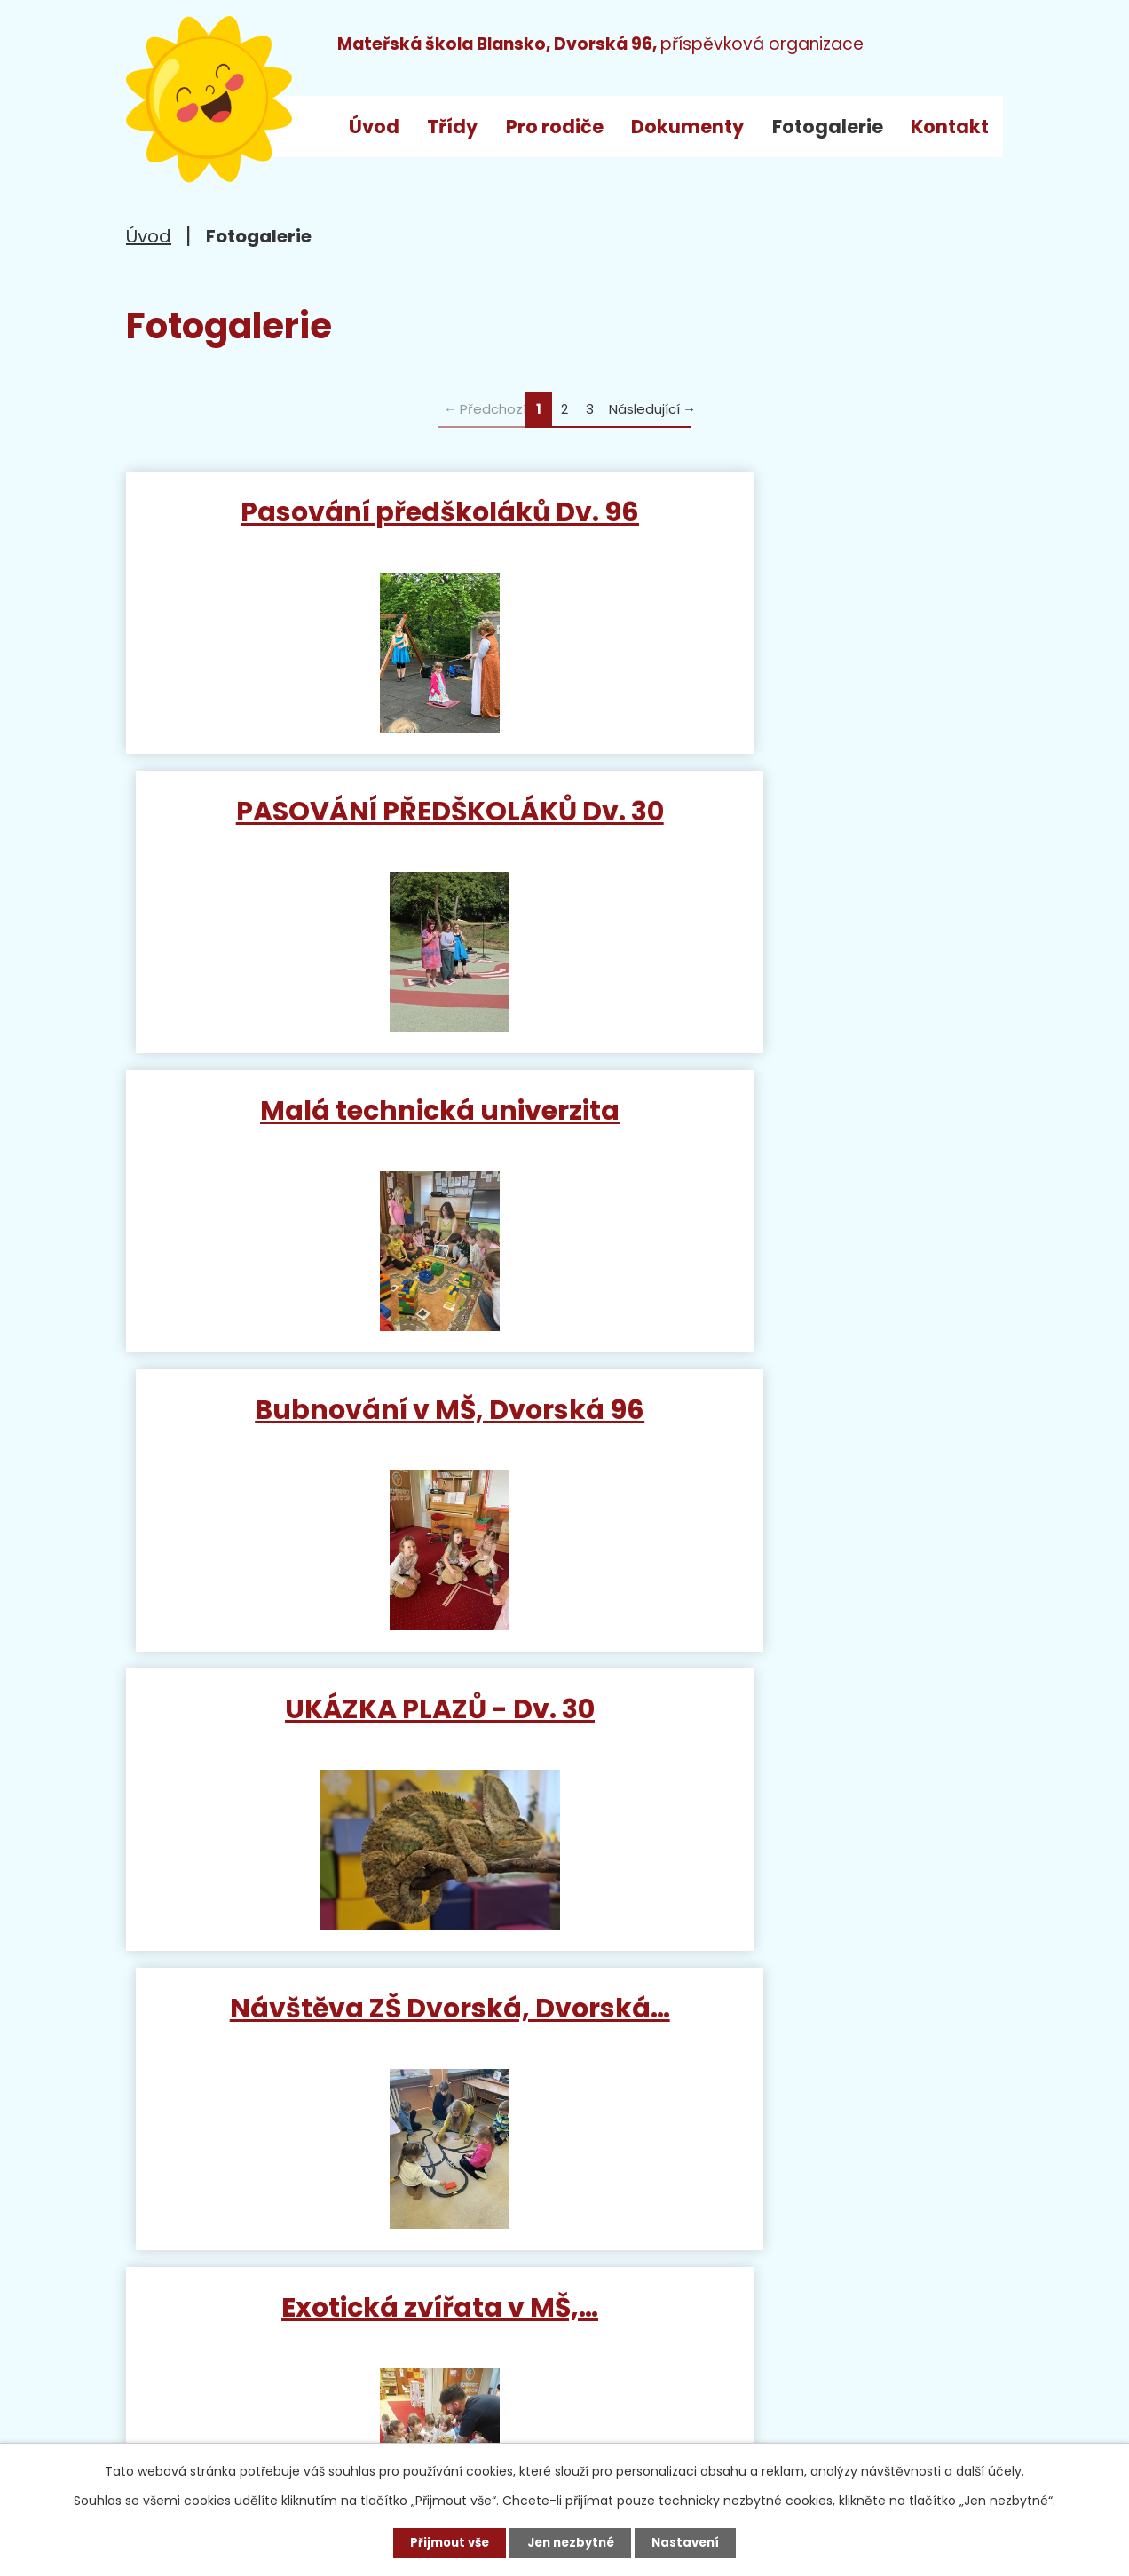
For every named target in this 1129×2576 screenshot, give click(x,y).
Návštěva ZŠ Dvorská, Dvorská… (788, 1136)
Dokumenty (687, 126)
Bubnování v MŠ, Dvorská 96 (788, 820)
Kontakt (950, 126)
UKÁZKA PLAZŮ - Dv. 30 (341, 1120)
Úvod (374, 126)
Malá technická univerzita (341, 820)
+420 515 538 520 (338, 2301)
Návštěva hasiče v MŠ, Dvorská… (788, 1752)
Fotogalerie (827, 126)
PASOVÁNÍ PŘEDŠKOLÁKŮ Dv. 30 (788, 528)
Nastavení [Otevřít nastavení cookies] (692, 2541)
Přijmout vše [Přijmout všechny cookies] (443, 2541)
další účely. (990, 2468)
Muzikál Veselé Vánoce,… (341, 1736)
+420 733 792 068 (384, 2335)
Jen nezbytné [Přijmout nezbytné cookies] (571, 2541)
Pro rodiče (555, 126)
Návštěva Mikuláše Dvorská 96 (788, 1444)
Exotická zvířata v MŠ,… (341, 1428)
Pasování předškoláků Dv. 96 (341, 528)
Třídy (452, 126)
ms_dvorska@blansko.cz (282, 2369)
